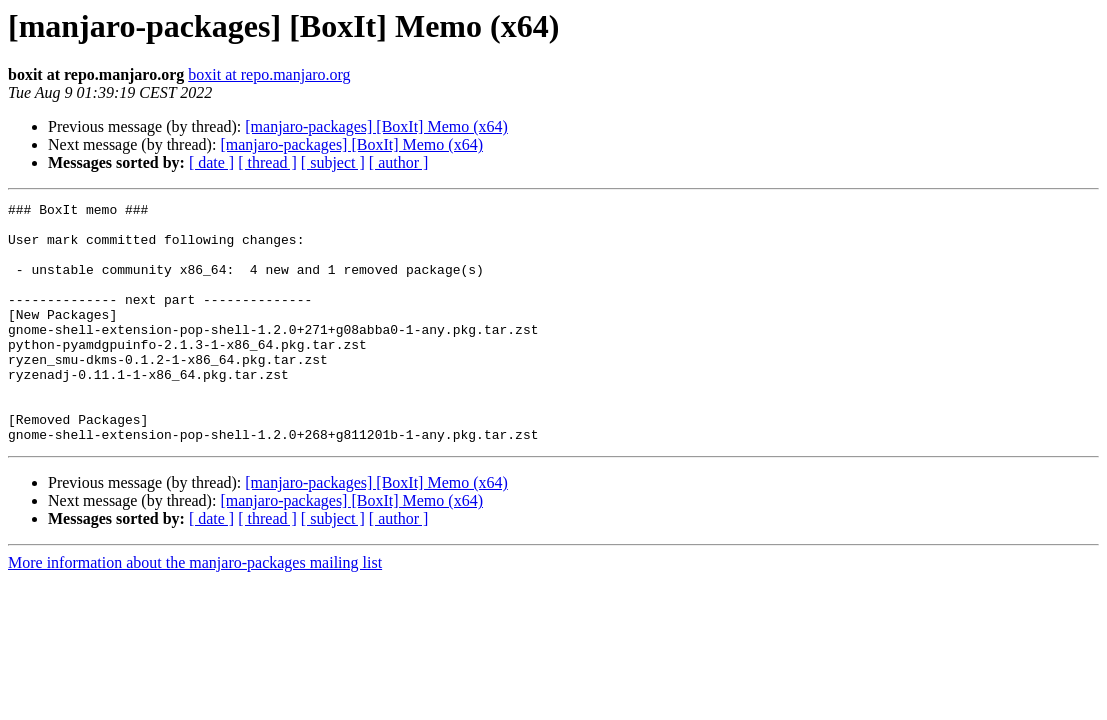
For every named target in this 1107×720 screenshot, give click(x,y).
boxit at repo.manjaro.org (269, 74)
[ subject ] (333, 162)
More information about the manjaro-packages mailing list (195, 610)
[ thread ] (267, 162)
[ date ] (211, 162)
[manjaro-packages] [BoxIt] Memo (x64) (376, 126)
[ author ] (399, 162)
